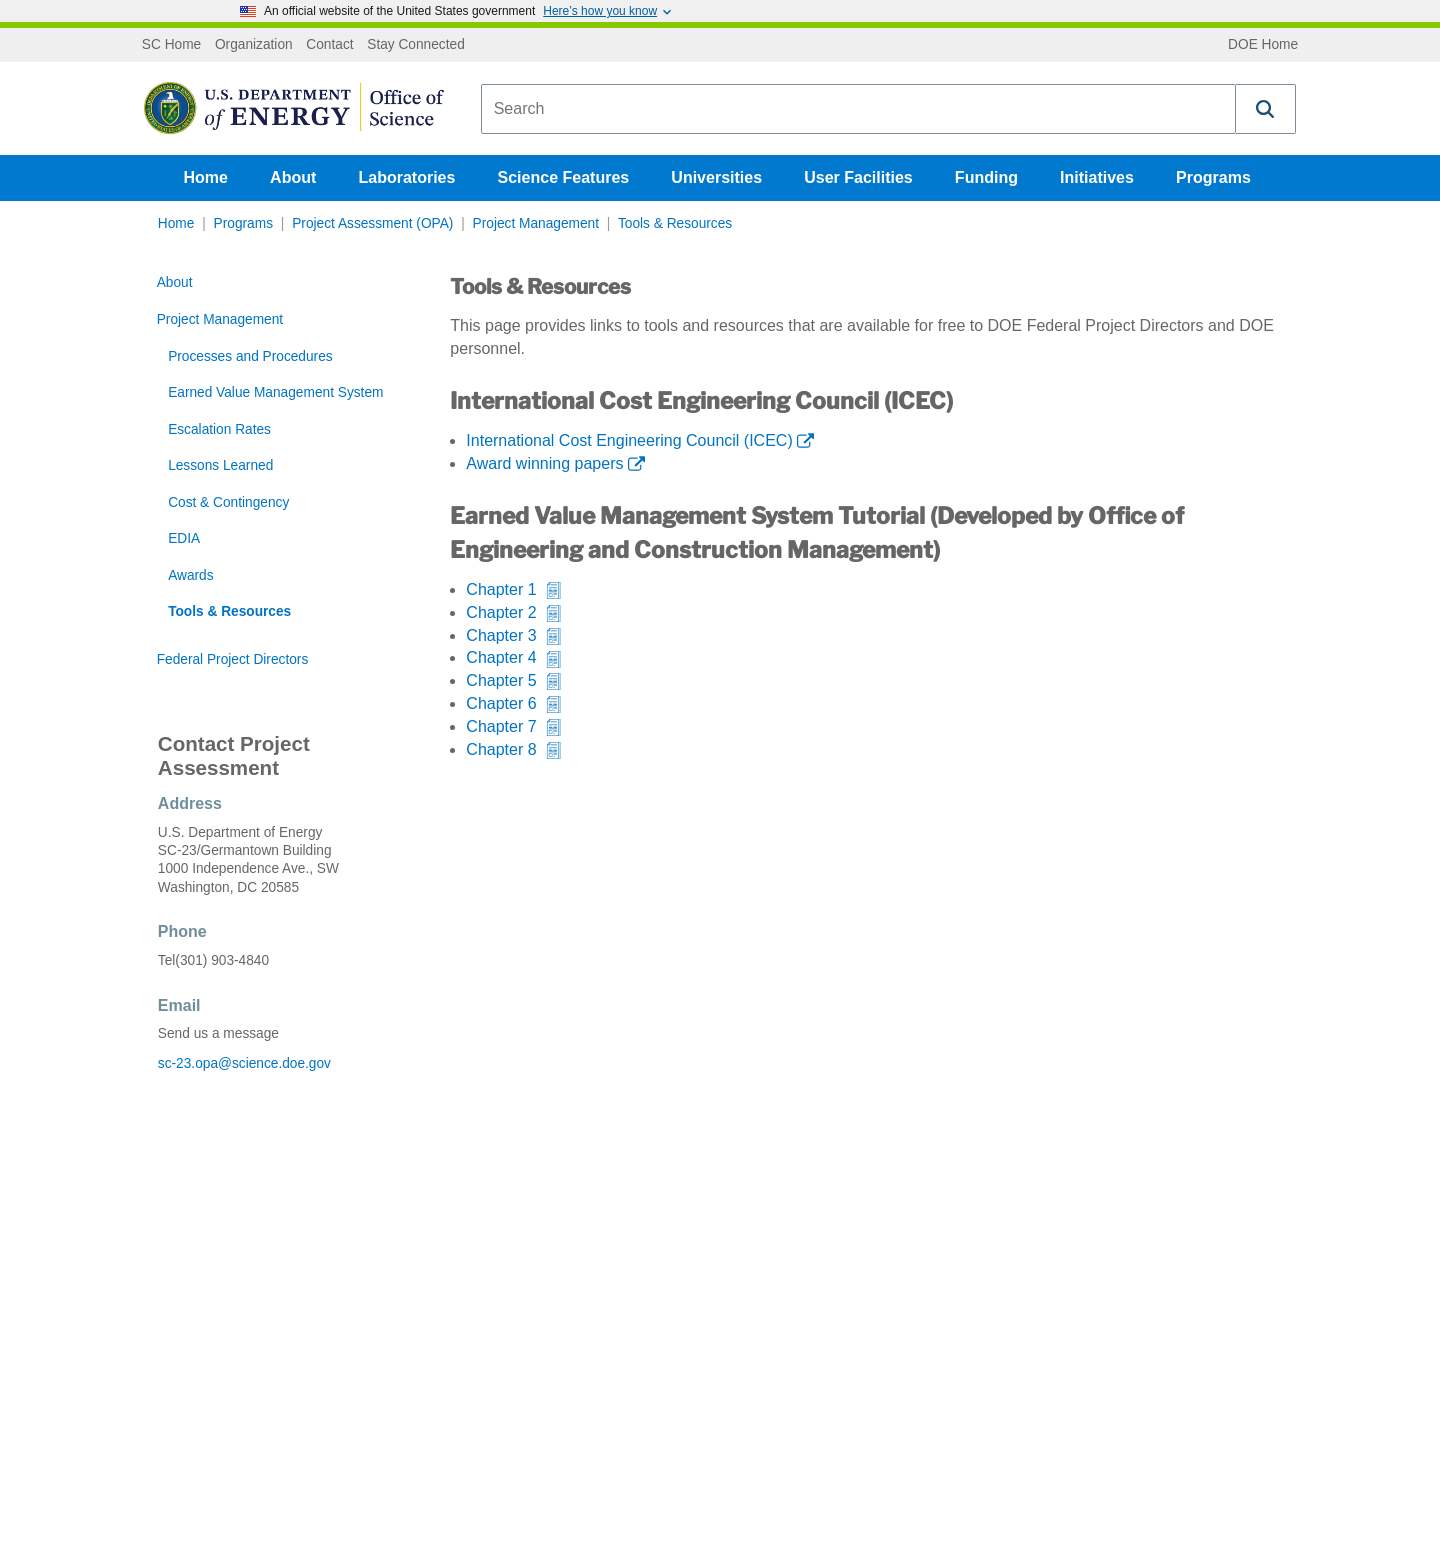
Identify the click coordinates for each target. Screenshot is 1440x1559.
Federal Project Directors (233, 659)
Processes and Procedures (250, 356)
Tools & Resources (675, 223)
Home (206, 177)
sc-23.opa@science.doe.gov (244, 1063)
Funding (986, 177)
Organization (254, 45)
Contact (329, 45)
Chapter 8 (501, 749)
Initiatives (1097, 177)
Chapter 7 (501, 726)
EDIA (184, 538)
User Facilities (858, 177)
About (293, 177)
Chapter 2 (501, 612)
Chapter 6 (501, 703)
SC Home (171, 45)
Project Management (536, 223)
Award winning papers (544, 463)
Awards (190, 575)
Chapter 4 (501, 657)
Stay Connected (416, 45)
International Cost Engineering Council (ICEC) (629, 440)
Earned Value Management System (275, 392)
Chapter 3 (501, 635)
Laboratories (406, 177)
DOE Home (1263, 45)
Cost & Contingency (228, 502)
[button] (1266, 109)
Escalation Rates (219, 429)
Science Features (564, 177)
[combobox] (858, 109)
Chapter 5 (501, 680)
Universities (716, 177)
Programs (1213, 177)
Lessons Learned (220, 465)
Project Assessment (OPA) (372, 223)
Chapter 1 (501, 589)
